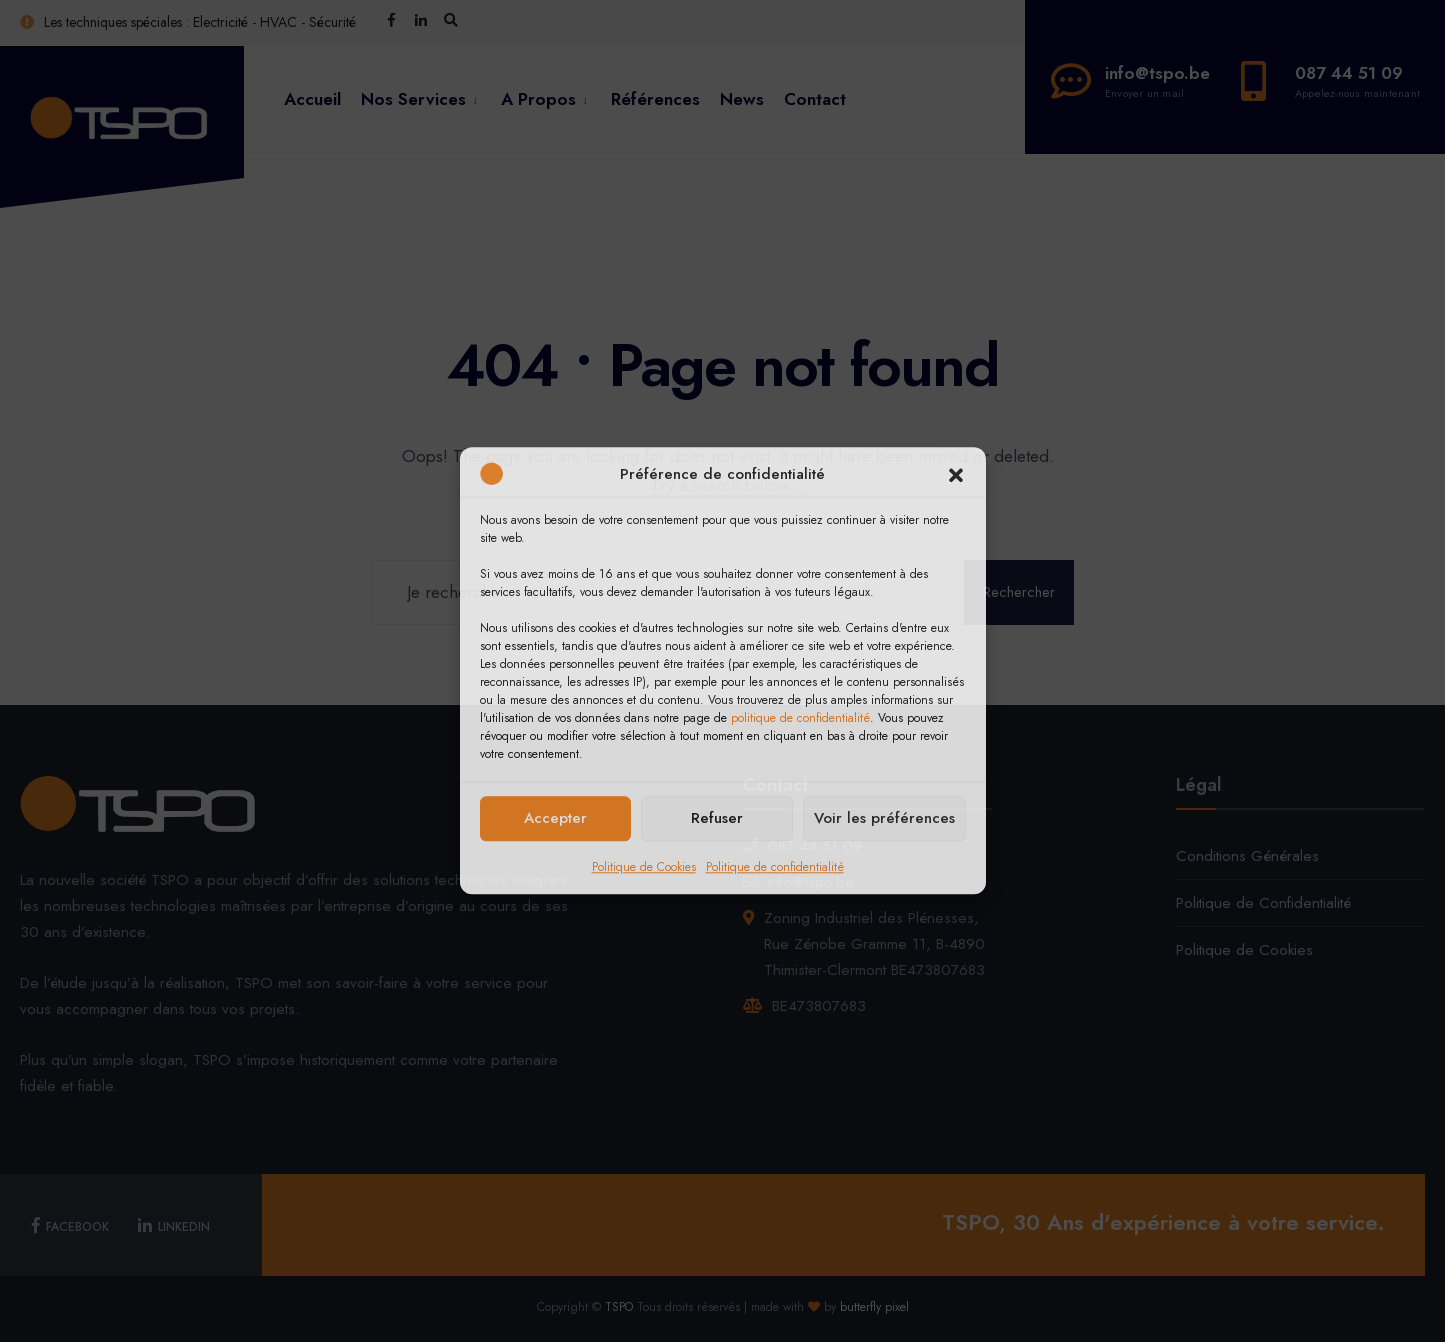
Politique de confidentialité (775, 867)
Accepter (555, 818)
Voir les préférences (884, 818)
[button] (956, 475)
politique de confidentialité (800, 718)
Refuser (717, 818)
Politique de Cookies (644, 867)
